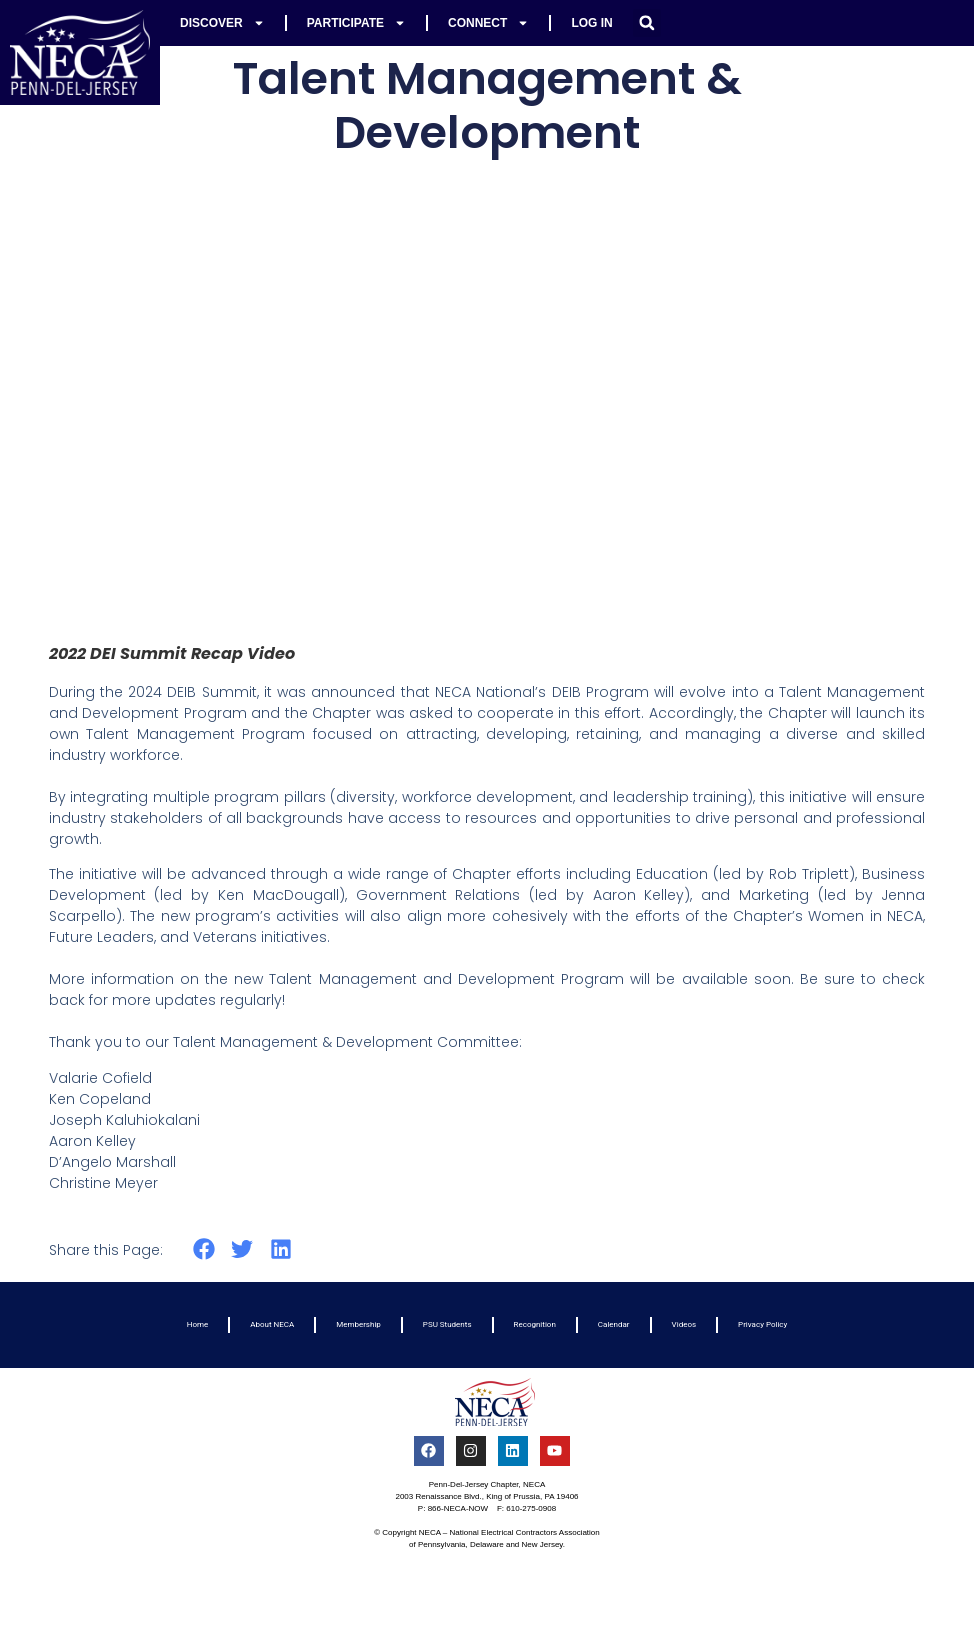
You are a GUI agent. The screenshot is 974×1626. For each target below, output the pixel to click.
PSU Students (447, 1324)
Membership (358, 1324)
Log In (591, 23)
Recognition (535, 1324)
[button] (647, 23)
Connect (488, 23)
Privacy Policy (762, 1324)
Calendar (614, 1324)
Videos (684, 1324)
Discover (222, 23)
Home (198, 1324)
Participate (356, 23)
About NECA (272, 1324)
